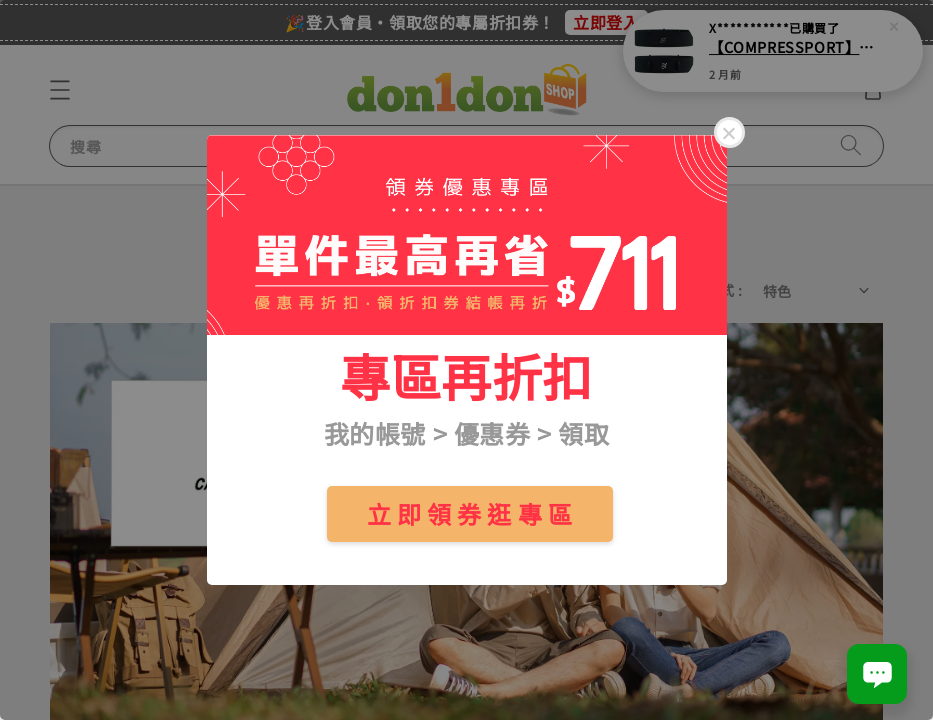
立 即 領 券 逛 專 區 (470, 513)
